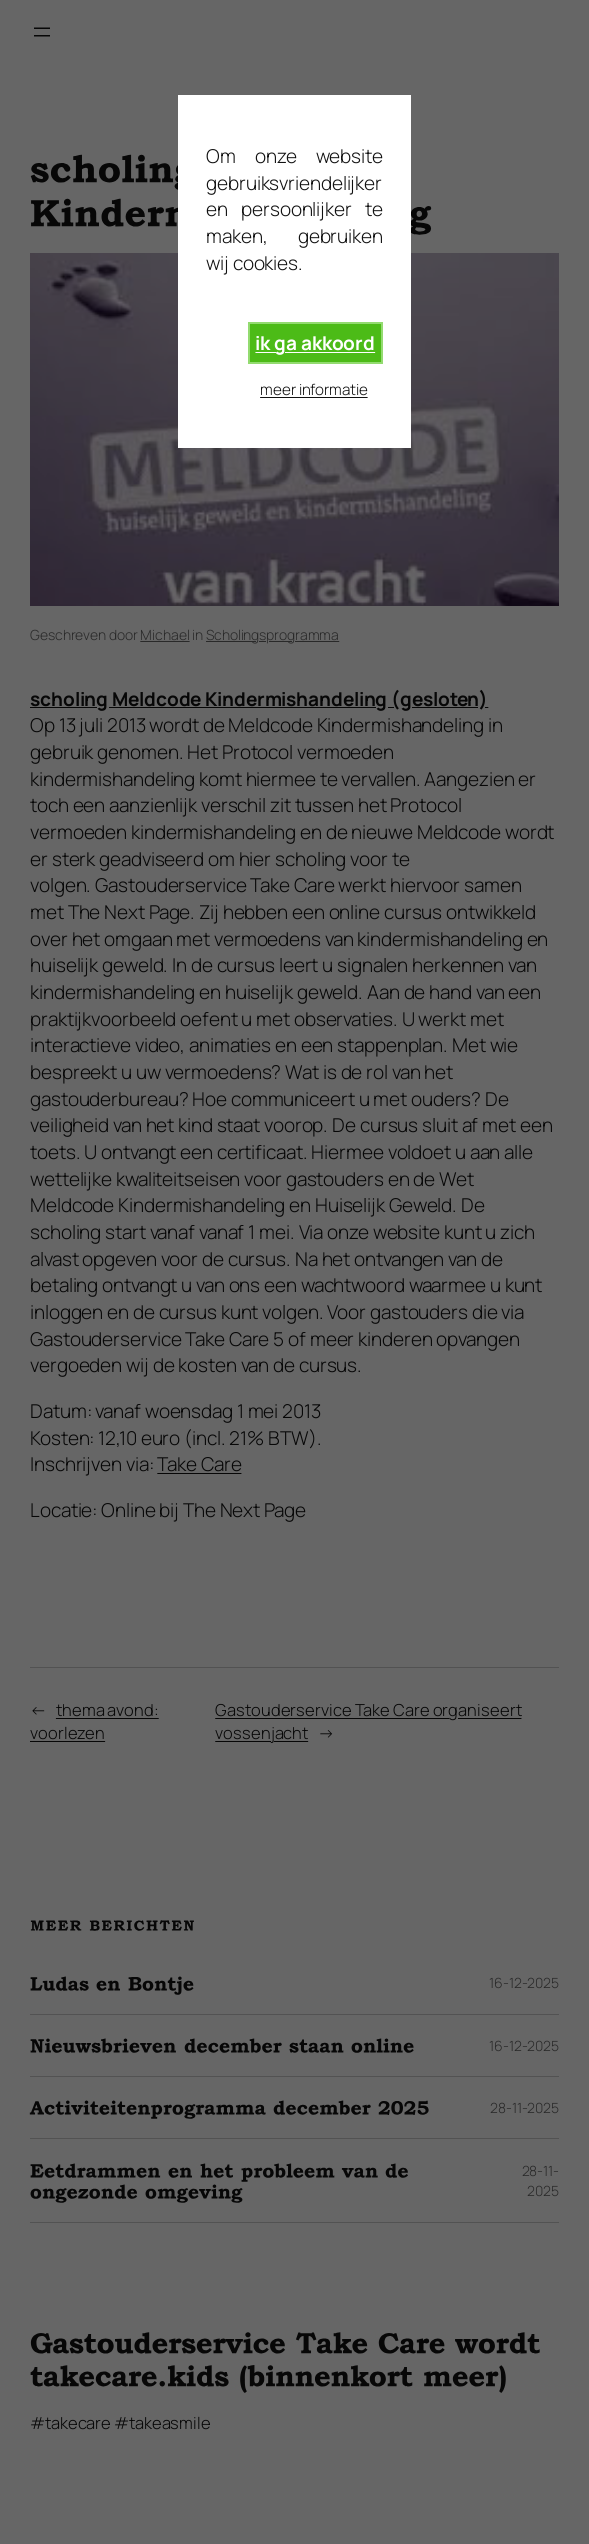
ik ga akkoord (315, 343)
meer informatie (314, 389)
